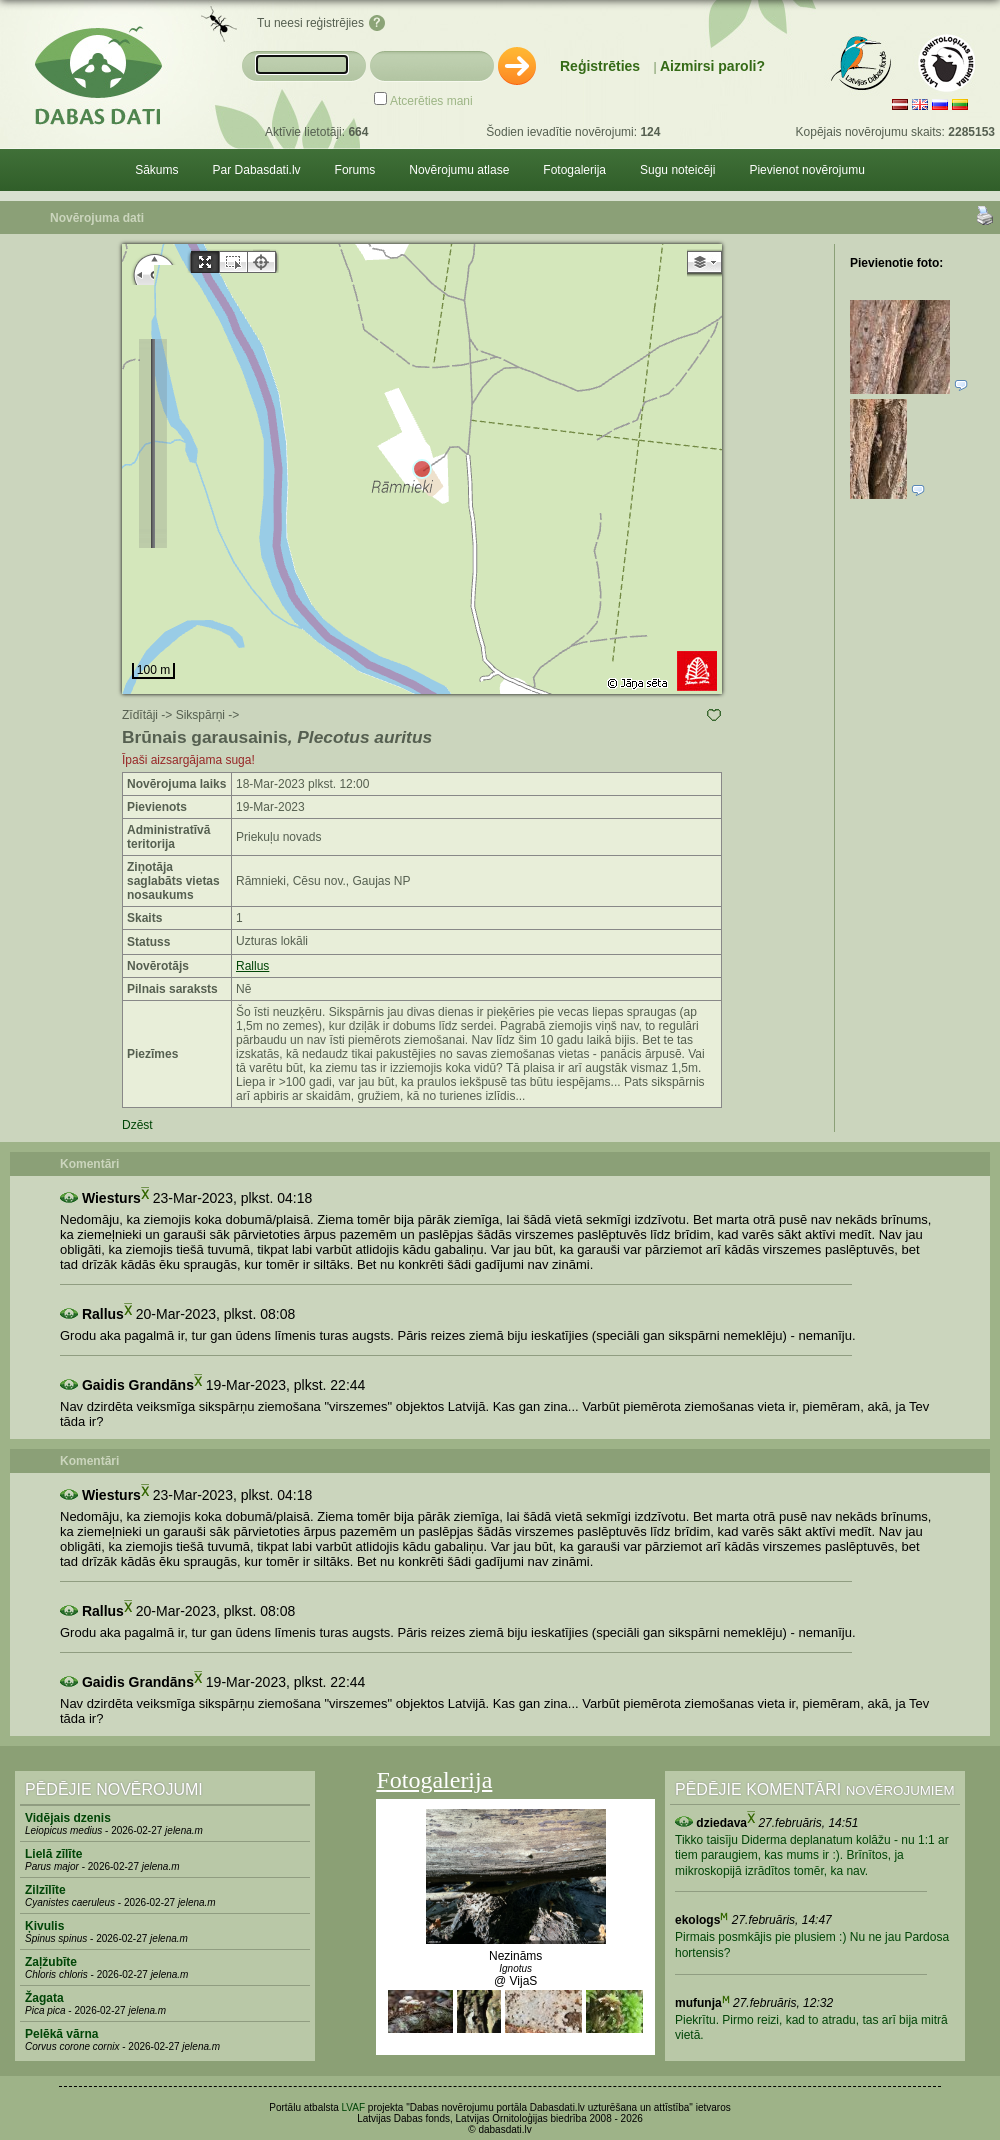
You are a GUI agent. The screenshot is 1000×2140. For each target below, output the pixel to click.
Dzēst (137, 1125)
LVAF (354, 2107)
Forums (355, 170)
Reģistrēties (600, 66)
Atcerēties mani (431, 101)
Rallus (252, 966)
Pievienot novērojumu (806, 170)
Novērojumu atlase (459, 170)
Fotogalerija (574, 170)
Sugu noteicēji (677, 170)
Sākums (156, 170)
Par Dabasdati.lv (257, 170)
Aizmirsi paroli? (712, 66)
